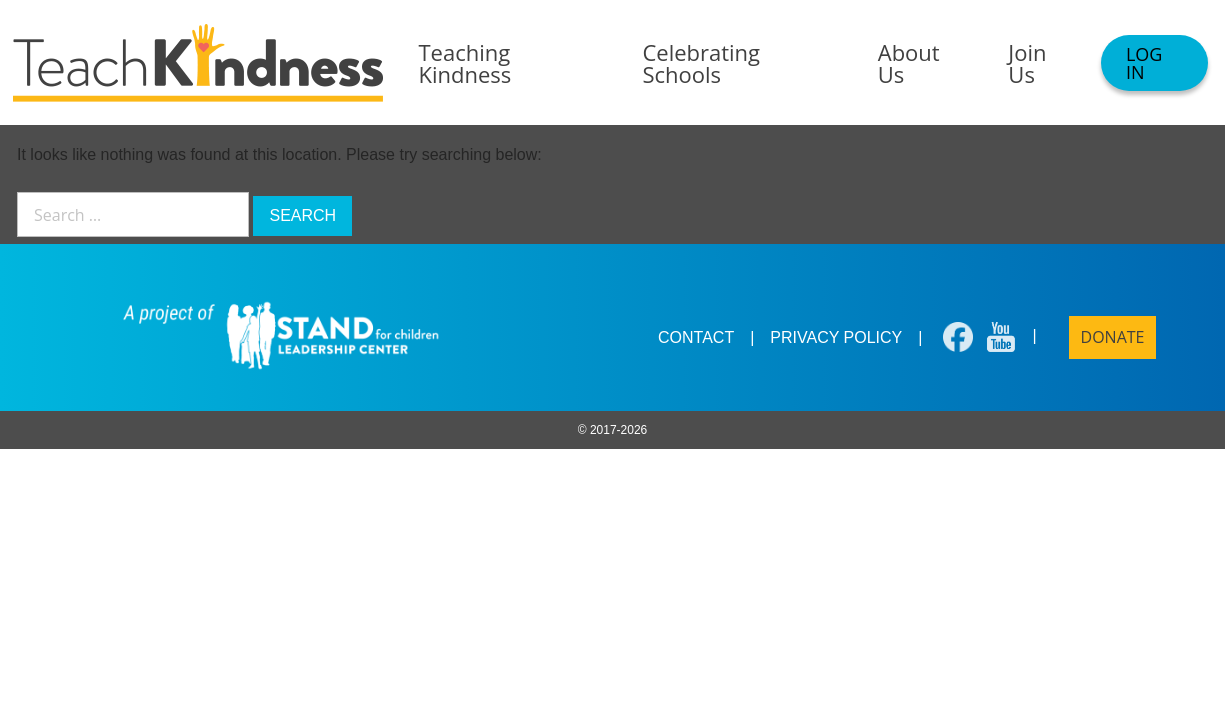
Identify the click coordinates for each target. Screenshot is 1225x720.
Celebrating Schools (701, 63)
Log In (1144, 63)
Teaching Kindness (465, 63)
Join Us (1027, 63)
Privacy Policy (836, 337)
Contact (696, 337)
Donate (1113, 337)
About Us (909, 63)
